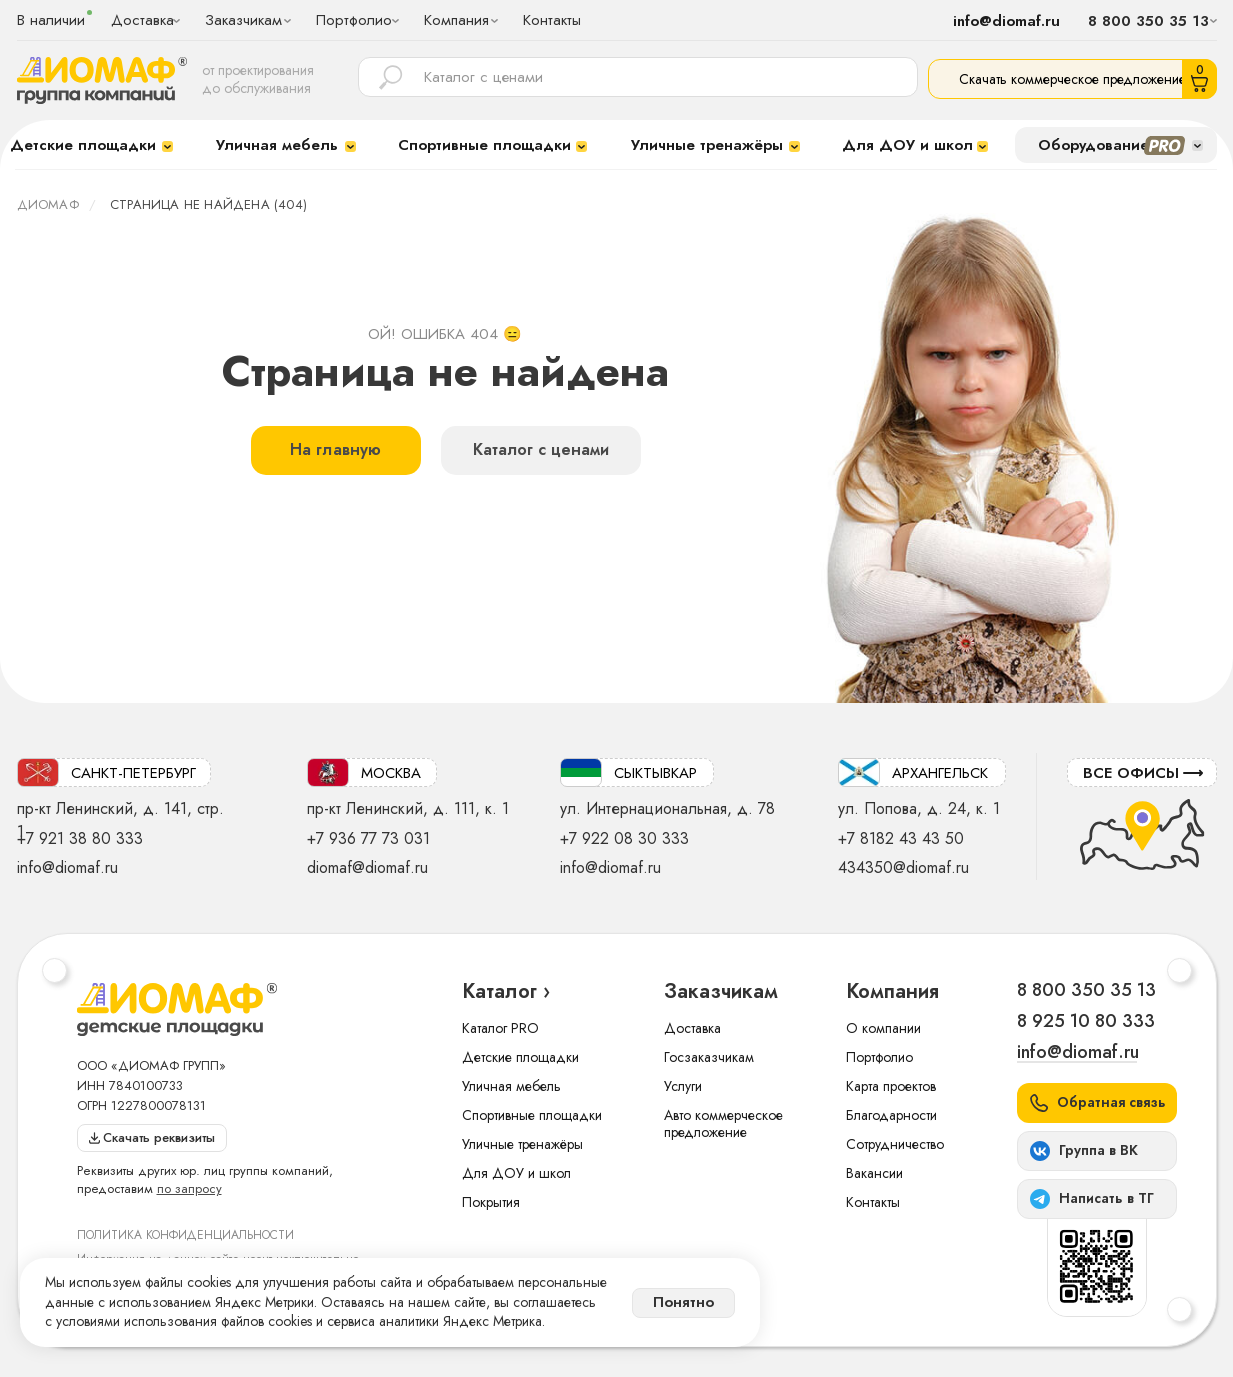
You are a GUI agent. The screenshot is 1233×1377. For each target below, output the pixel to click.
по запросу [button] (189, 1188)
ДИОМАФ (48, 204)
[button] (1097, 1103)
